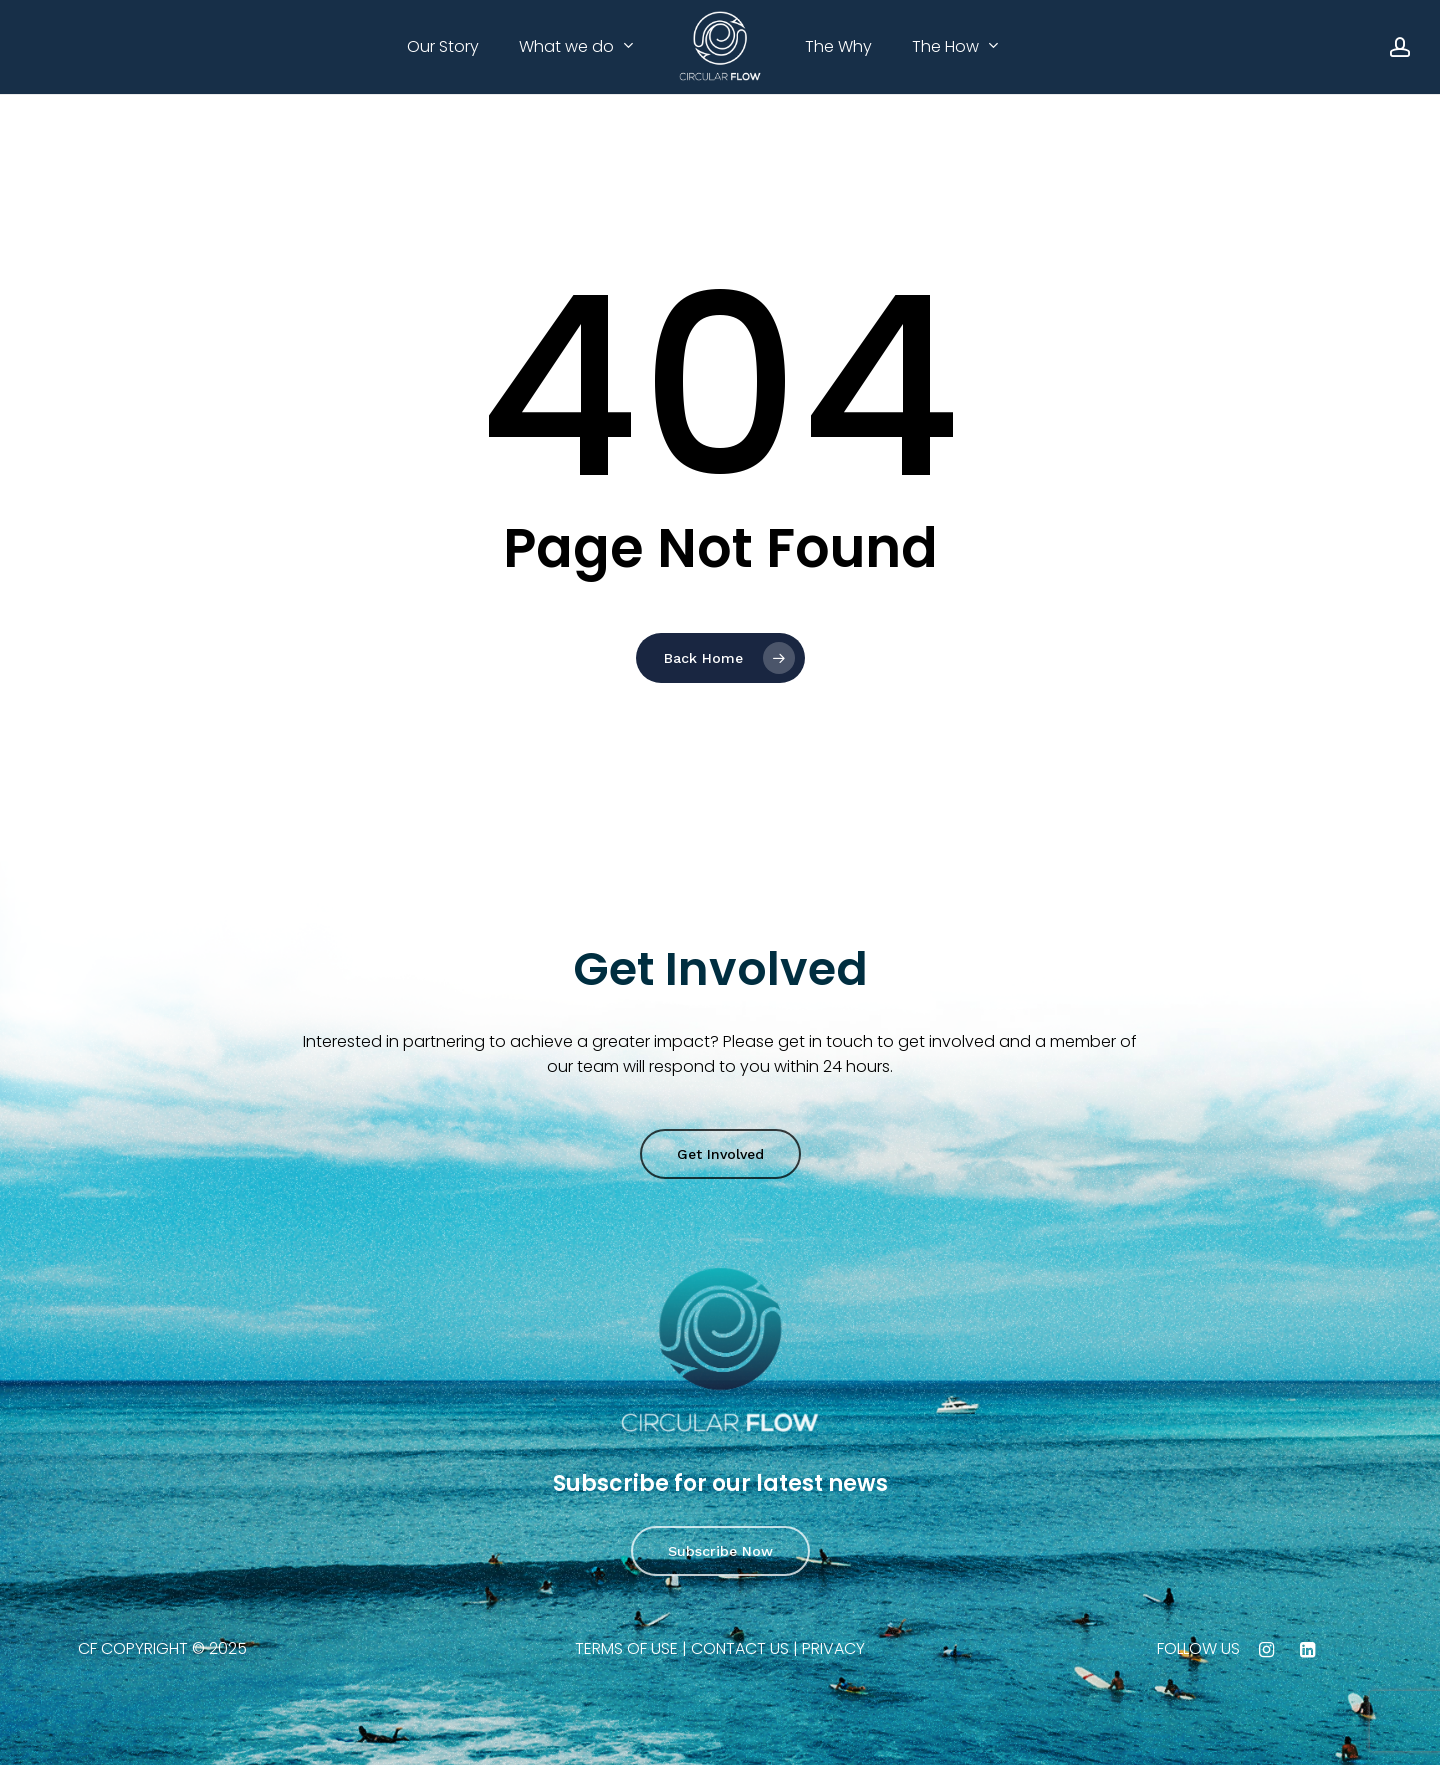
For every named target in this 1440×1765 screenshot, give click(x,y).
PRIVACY (833, 1648)
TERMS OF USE (626, 1648)
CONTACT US (740, 1648)
